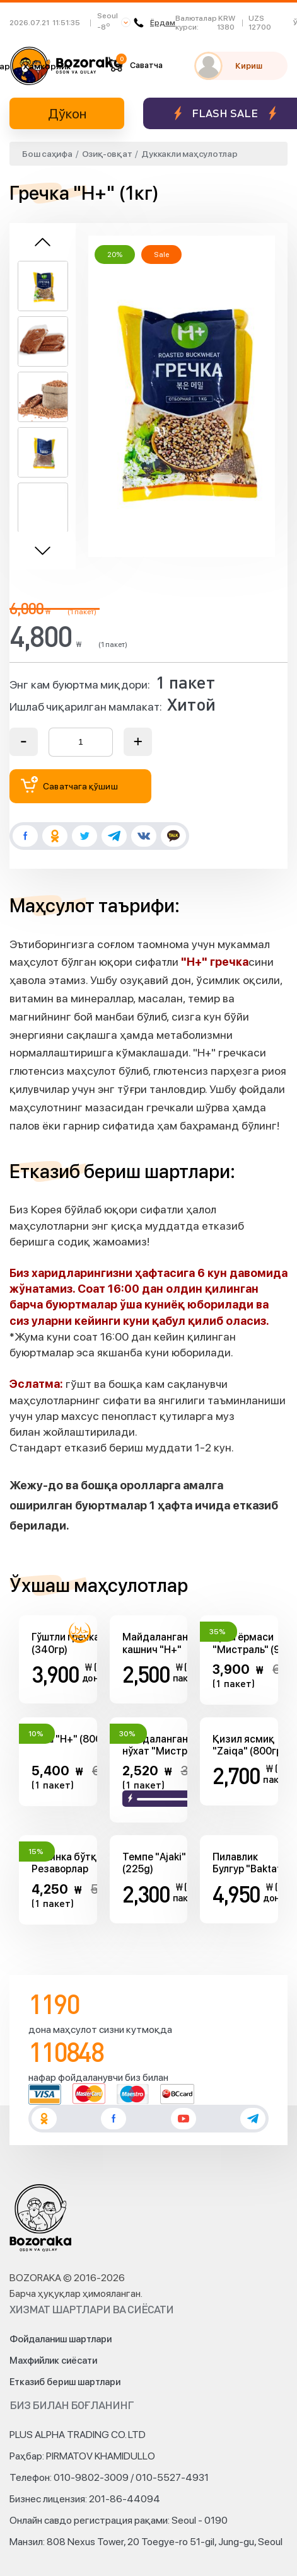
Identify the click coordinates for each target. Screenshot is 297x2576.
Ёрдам (154, 23)
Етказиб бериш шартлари (64, 2382)
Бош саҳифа (47, 154)
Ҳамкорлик (47, 66)
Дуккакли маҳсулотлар (189, 154)
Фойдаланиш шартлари (60, 2339)
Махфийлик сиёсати (53, 2360)
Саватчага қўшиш (69, 784)
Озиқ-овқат (107, 154)
